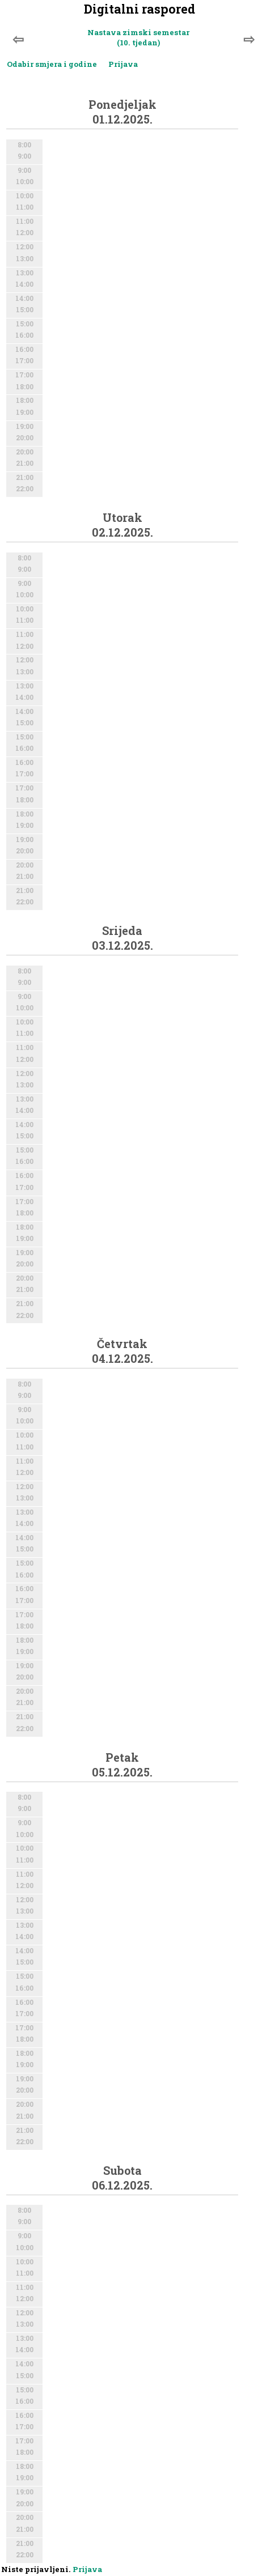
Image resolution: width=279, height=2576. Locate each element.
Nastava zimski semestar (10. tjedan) (138, 37)
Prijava (123, 64)
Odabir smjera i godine (52, 64)
